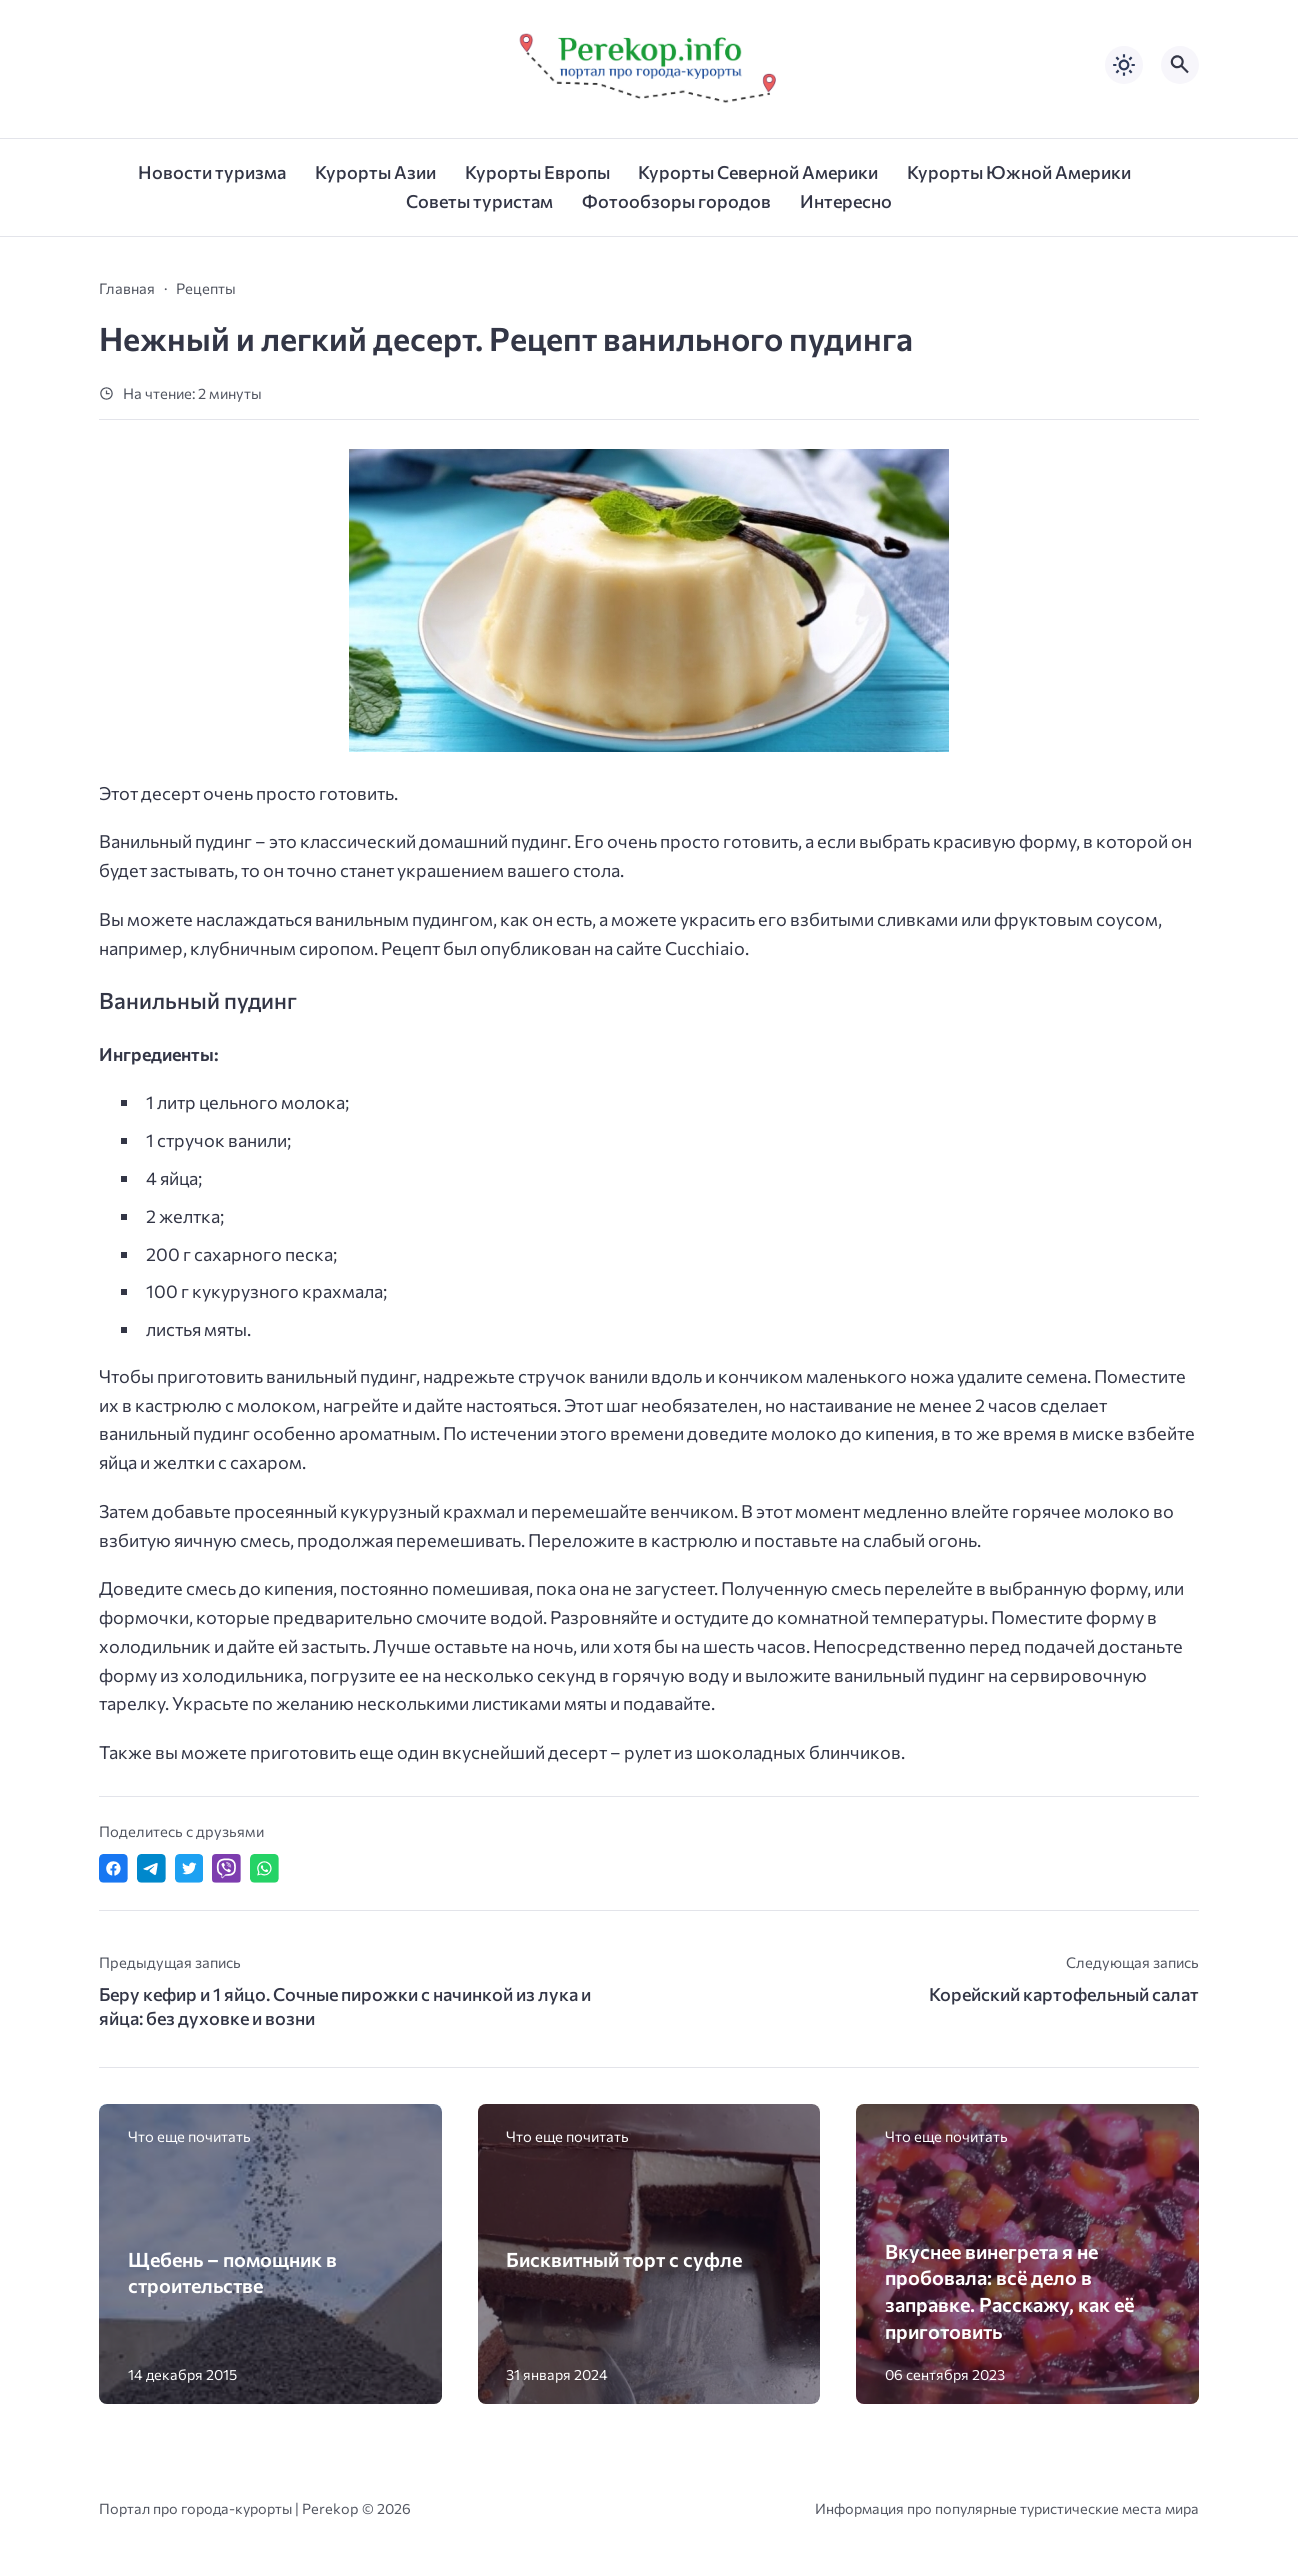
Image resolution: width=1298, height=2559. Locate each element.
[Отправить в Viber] (226, 1868)
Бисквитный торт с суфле (624, 2259)
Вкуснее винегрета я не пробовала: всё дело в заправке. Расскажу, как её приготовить (1009, 2291)
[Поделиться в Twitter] (189, 1868)
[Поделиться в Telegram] (151, 1868)
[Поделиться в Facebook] (113, 1868)
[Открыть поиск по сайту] (1180, 65)
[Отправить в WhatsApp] (264, 1868)
